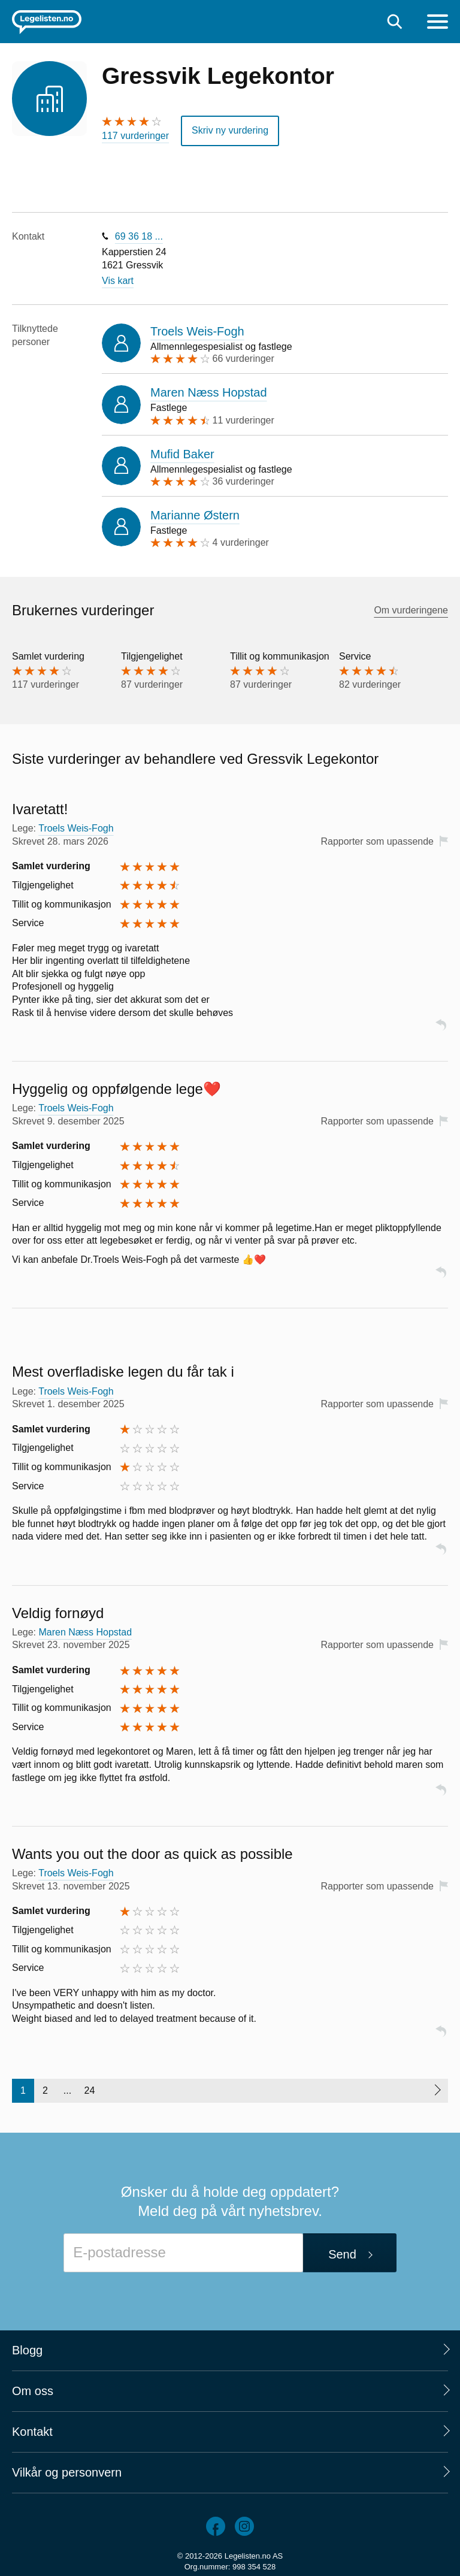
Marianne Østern (195, 515)
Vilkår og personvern (67, 2472)
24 (89, 2090)
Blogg (27, 2350)
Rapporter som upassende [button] (377, 841)
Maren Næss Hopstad (208, 392)
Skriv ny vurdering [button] (230, 130)
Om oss (32, 2390)
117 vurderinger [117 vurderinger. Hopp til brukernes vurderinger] (135, 136)
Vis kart (118, 281)
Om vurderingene (411, 610)
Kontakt (32, 2431)
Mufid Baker (182, 454)
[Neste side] (437, 2091)
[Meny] (437, 23)
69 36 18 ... (139, 236)
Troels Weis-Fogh (197, 331)
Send (342, 2254)
